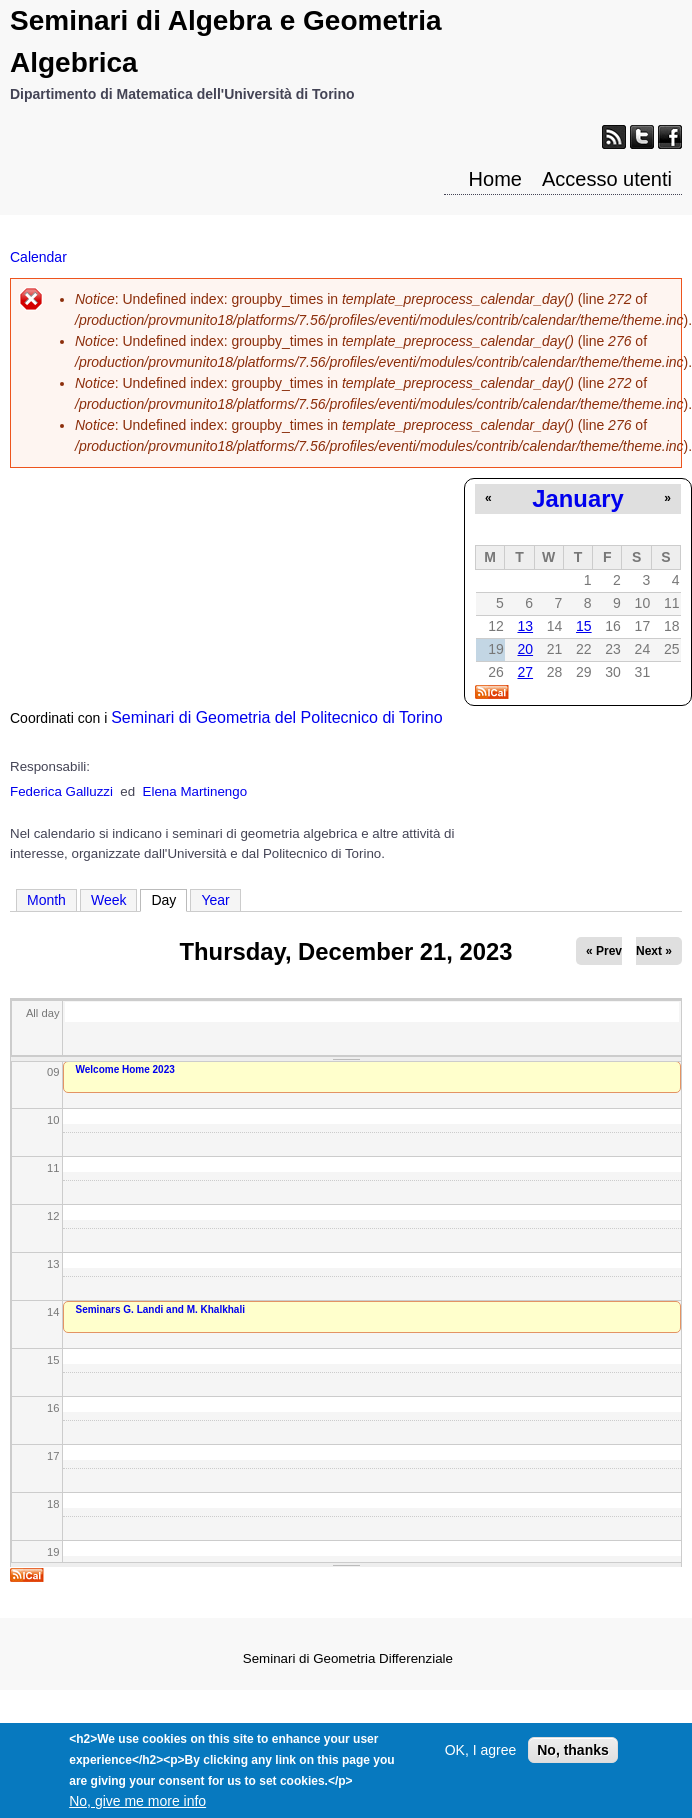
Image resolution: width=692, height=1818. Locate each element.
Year (215, 900)
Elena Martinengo (195, 791)
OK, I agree (481, 1761)
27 (525, 672)
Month (46, 900)
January (577, 498)
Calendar (38, 257)
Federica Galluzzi (61, 791)
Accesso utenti (607, 179)
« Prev (604, 951)
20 (525, 649)
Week (109, 900)
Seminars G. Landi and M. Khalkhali (160, 1309)
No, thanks (573, 1761)
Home (495, 179)
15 (584, 626)
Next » (654, 951)
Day (169, 899)
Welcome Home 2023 (125, 1069)
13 (525, 626)
